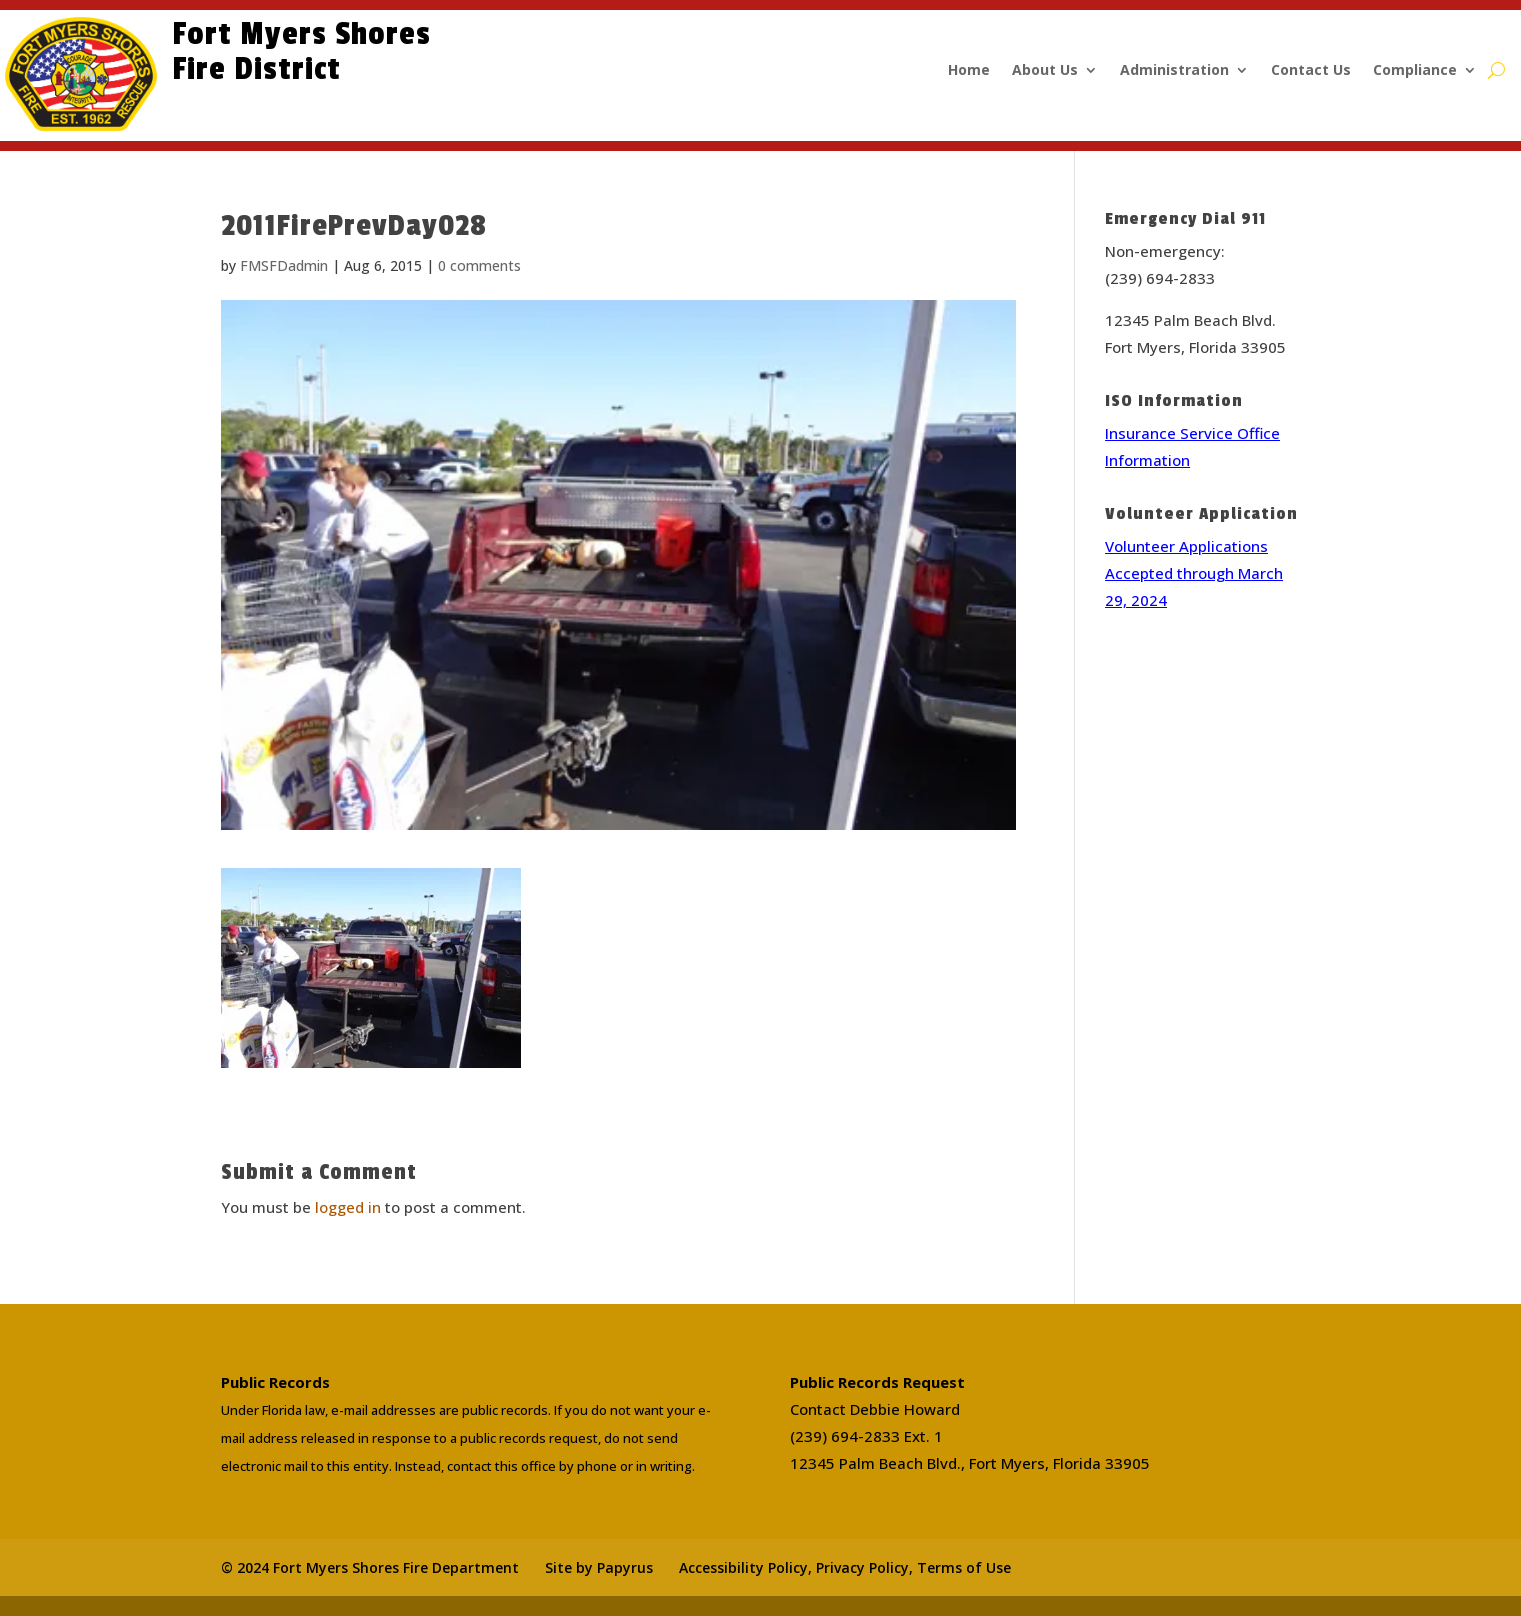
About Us (1045, 71)
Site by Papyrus (599, 1567)
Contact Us (1311, 71)
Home (969, 71)
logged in (348, 1207)
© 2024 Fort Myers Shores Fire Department (370, 1567)
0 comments (479, 265)
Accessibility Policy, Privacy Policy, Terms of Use (845, 1567)
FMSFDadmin (284, 265)
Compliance (1415, 71)
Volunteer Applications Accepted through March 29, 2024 (1194, 573)
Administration (1174, 71)
